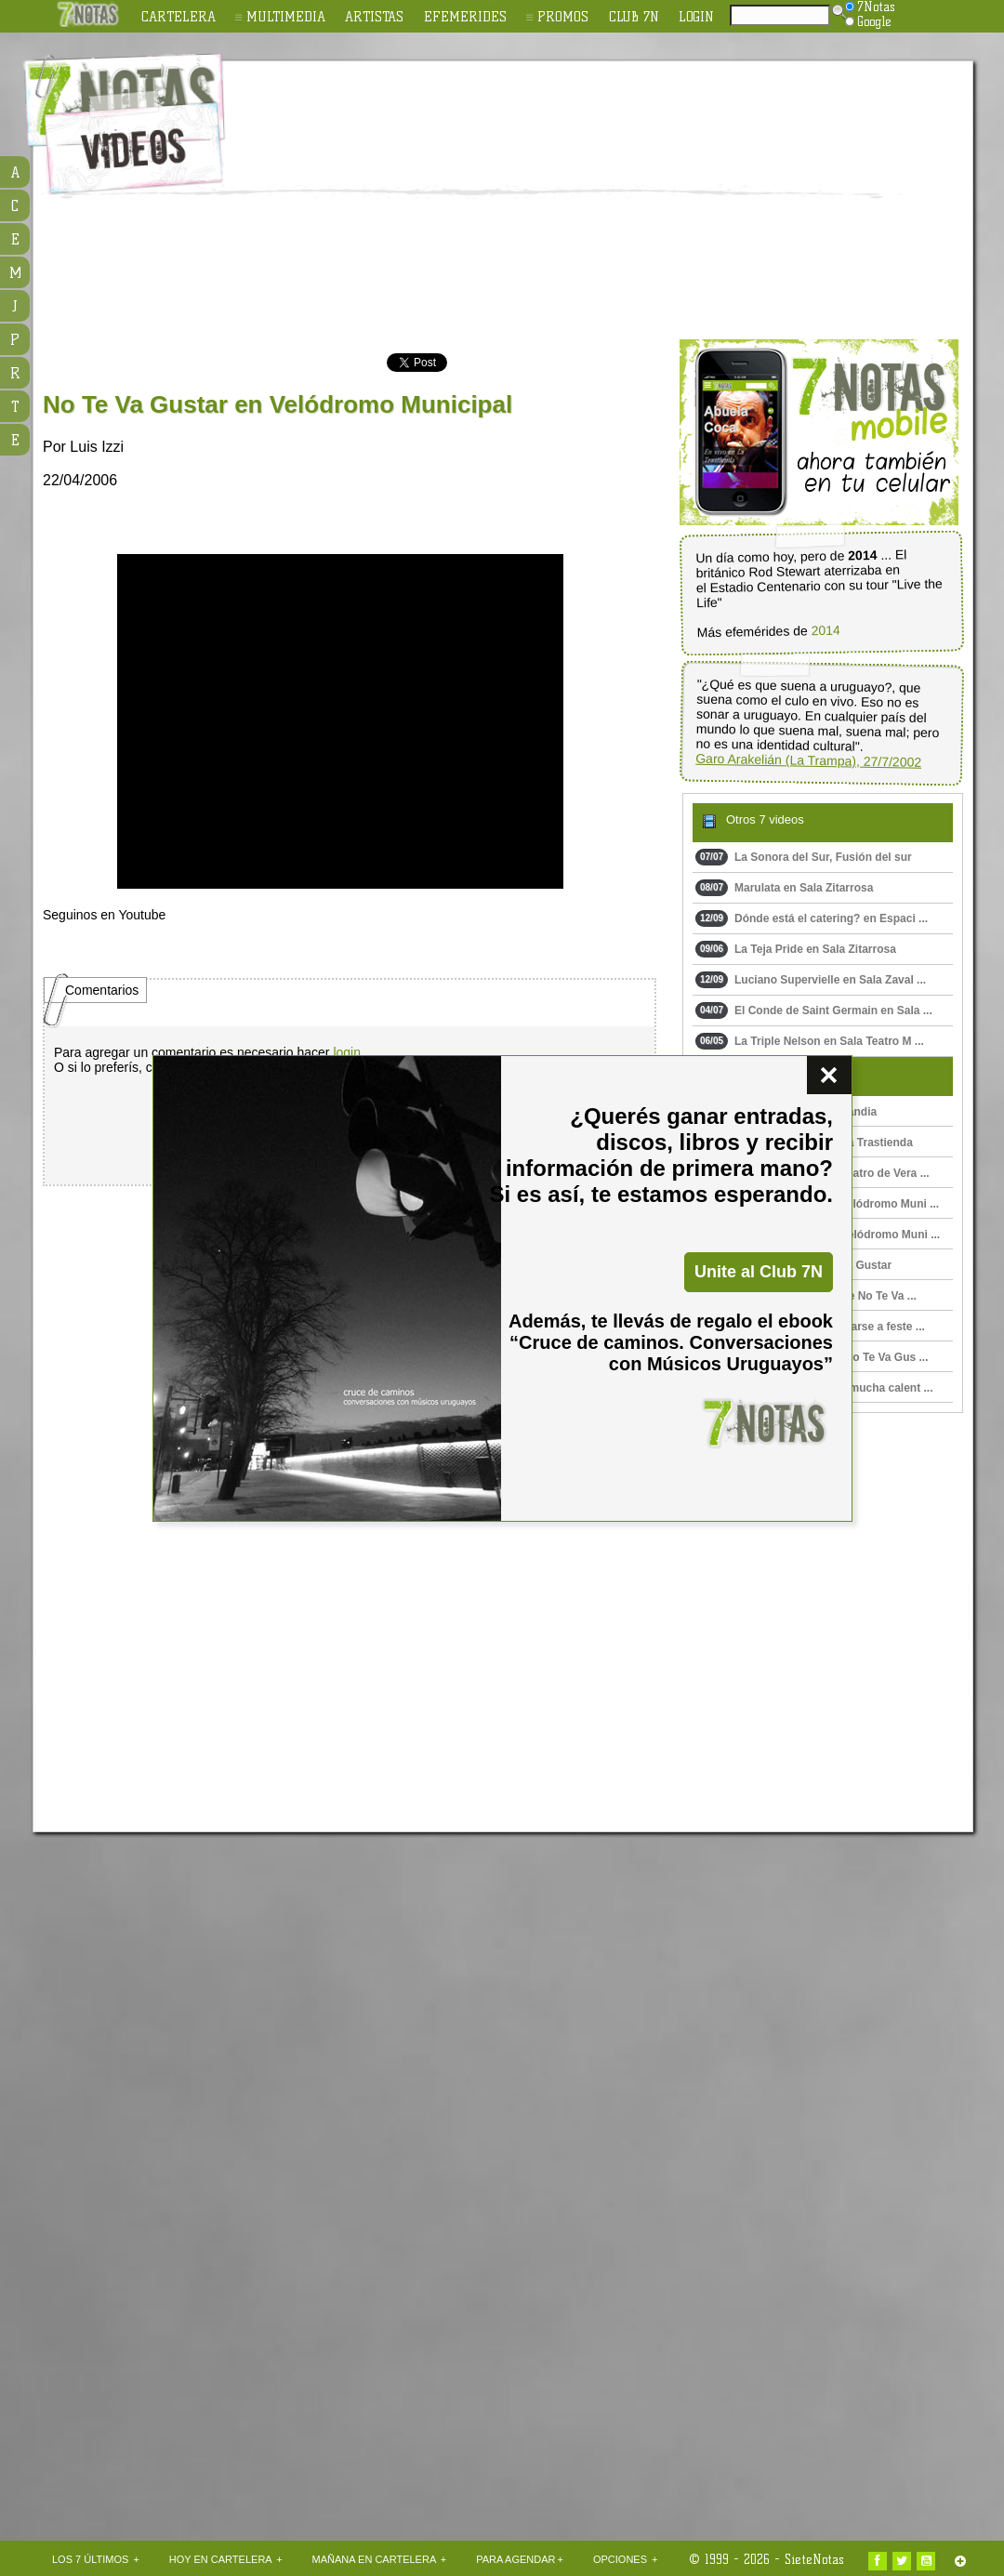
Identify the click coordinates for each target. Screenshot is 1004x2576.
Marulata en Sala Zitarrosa (784, 887)
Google (868, 21)
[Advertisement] (622, 201)
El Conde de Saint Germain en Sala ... (813, 1010)
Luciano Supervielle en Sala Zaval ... (810, 979)
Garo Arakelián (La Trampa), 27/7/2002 (808, 760)
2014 (826, 631)
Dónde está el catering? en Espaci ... (811, 918)
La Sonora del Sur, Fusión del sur (803, 857)
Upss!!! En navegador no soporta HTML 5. (340, 721)
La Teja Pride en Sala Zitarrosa (795, 949)
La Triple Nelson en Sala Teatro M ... (809, 1041)
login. (348, 1052)
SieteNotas (814, 2559)
